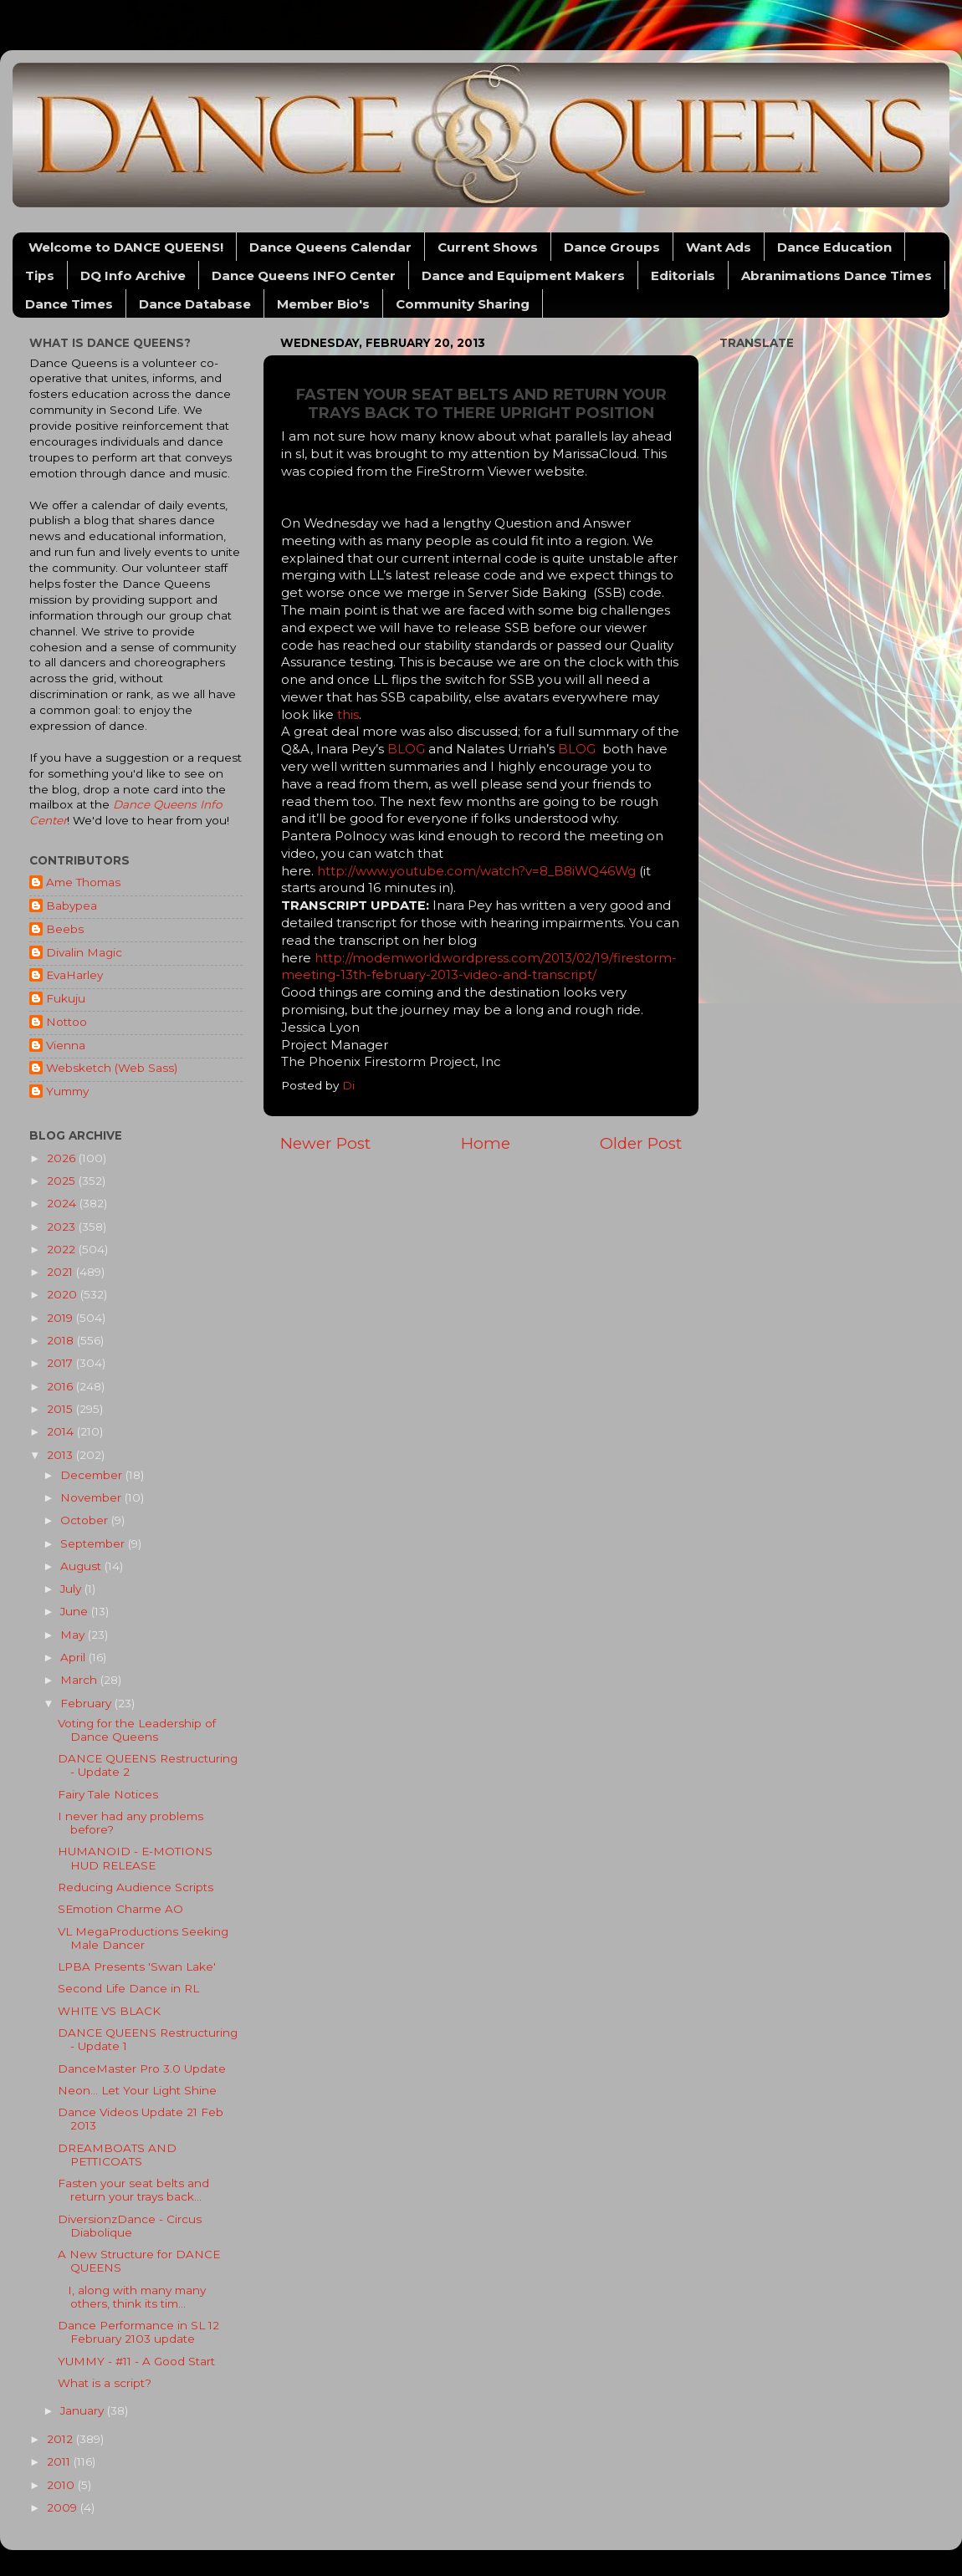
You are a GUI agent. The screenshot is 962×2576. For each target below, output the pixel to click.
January (83, 2410)
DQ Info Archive (133, 275)
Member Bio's (323, 304)
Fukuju (65, 998)
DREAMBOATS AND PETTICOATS (117, 2154)
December (92, 1475)
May (74, 1634)
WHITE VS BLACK (109, 2010)
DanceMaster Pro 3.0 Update (142, 2068)
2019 (61, 1317)
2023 (63, 1226)
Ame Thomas (83, 882)
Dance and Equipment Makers (523, 275)
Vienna (65, 1045)
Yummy (67, 1091)
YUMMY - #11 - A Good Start (136, 2361)
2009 (63, 2507)
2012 (61, 2439)
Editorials (683, 275)
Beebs (65, 929)
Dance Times (69, 304)
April (74, 1657)
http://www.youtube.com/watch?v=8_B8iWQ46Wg (476, 871)
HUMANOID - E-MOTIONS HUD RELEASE (135, 1857)
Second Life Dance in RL (128, 1988)
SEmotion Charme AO (120, 1908)
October (85, 1520)
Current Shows (488, 247)
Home (485, 1143)
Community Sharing (463, 304)
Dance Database (195, 304)
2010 (62, 2485)
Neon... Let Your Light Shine (137, 2090)
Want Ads (718, 247)
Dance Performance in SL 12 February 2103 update (138, 2331)
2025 (63, 1180)
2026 (63, 1158)
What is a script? (104, 2383)
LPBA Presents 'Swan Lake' (137, 1966)
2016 (61, 1386)
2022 (63, 1249)
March (80, 1679)
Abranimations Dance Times (836, 275)
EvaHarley (74, 975)
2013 (61, 1454)
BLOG (407, 749)
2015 (61, 1409)
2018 (62, 1340)
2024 (63, 1203)
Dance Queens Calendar (330, 247)
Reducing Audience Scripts (135, 1887)
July (72, 1588)
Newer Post (325, 1143)
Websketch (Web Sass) (111, 1067)
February (87, 1703)
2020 (63, 1294)
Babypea (71, 905)
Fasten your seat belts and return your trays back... (133, 2189)
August (82, 1566)
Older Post (641, 1143)
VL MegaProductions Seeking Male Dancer (143, 1938)
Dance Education (834, 247)
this (348, 714)
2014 (62, 1431)
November (92, 1497)
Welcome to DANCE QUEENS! (125, 247)
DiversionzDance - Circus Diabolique (130, 2225)
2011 (60, 2461)
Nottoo (66, 1021)
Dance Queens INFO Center (304, 275)
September (94, 1543)
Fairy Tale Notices (108, 1794)
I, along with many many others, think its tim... (132, 2296)
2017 (61, 1363)
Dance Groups (612, 247)
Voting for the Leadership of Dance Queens (137, 1729)
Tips (39, 275)
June (75, 1611)
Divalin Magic (84, 952)
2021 (61, 1271)
